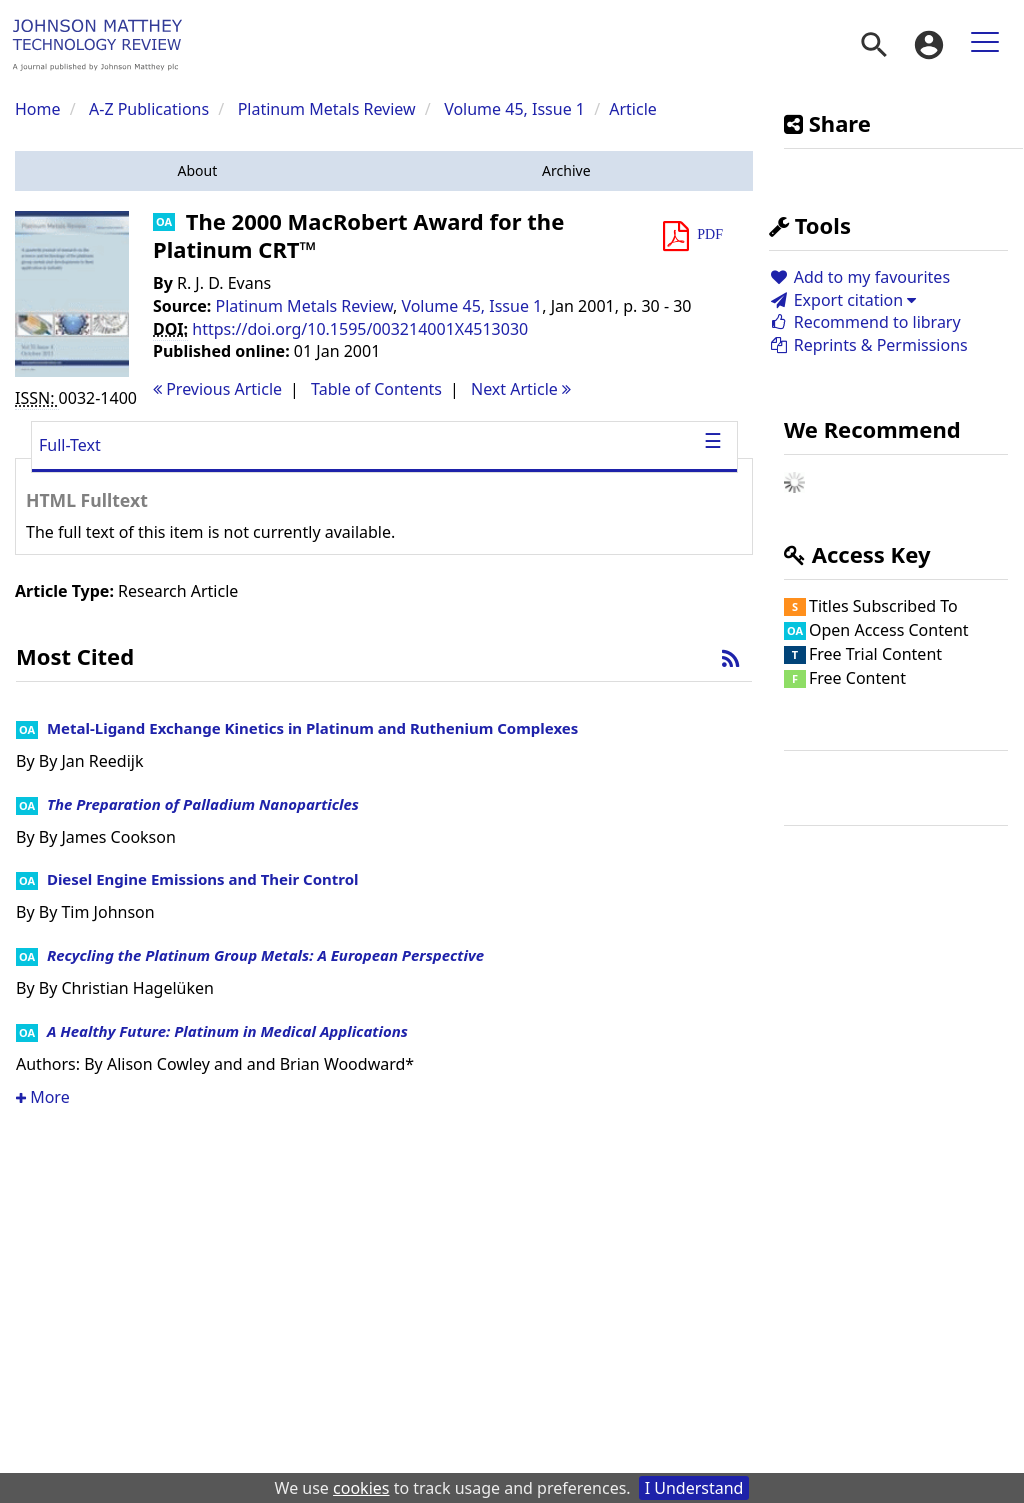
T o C (376, 389)
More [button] (43, 1097)
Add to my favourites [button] (859, 277)
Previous (217, 389)
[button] (197, 171)
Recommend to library (865, 322)
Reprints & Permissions (868, 345)
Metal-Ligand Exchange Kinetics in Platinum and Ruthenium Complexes (312, 728)
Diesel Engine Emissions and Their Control (203, 879)
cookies (361, 1488)
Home (38, 109)
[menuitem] (874, 45)
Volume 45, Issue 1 (516, 109)
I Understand (694, 1488)
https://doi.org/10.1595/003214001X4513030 (360, 329)
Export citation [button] (842, 300)
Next (521, 389)
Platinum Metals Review (327, 109)
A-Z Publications (149, 109)
